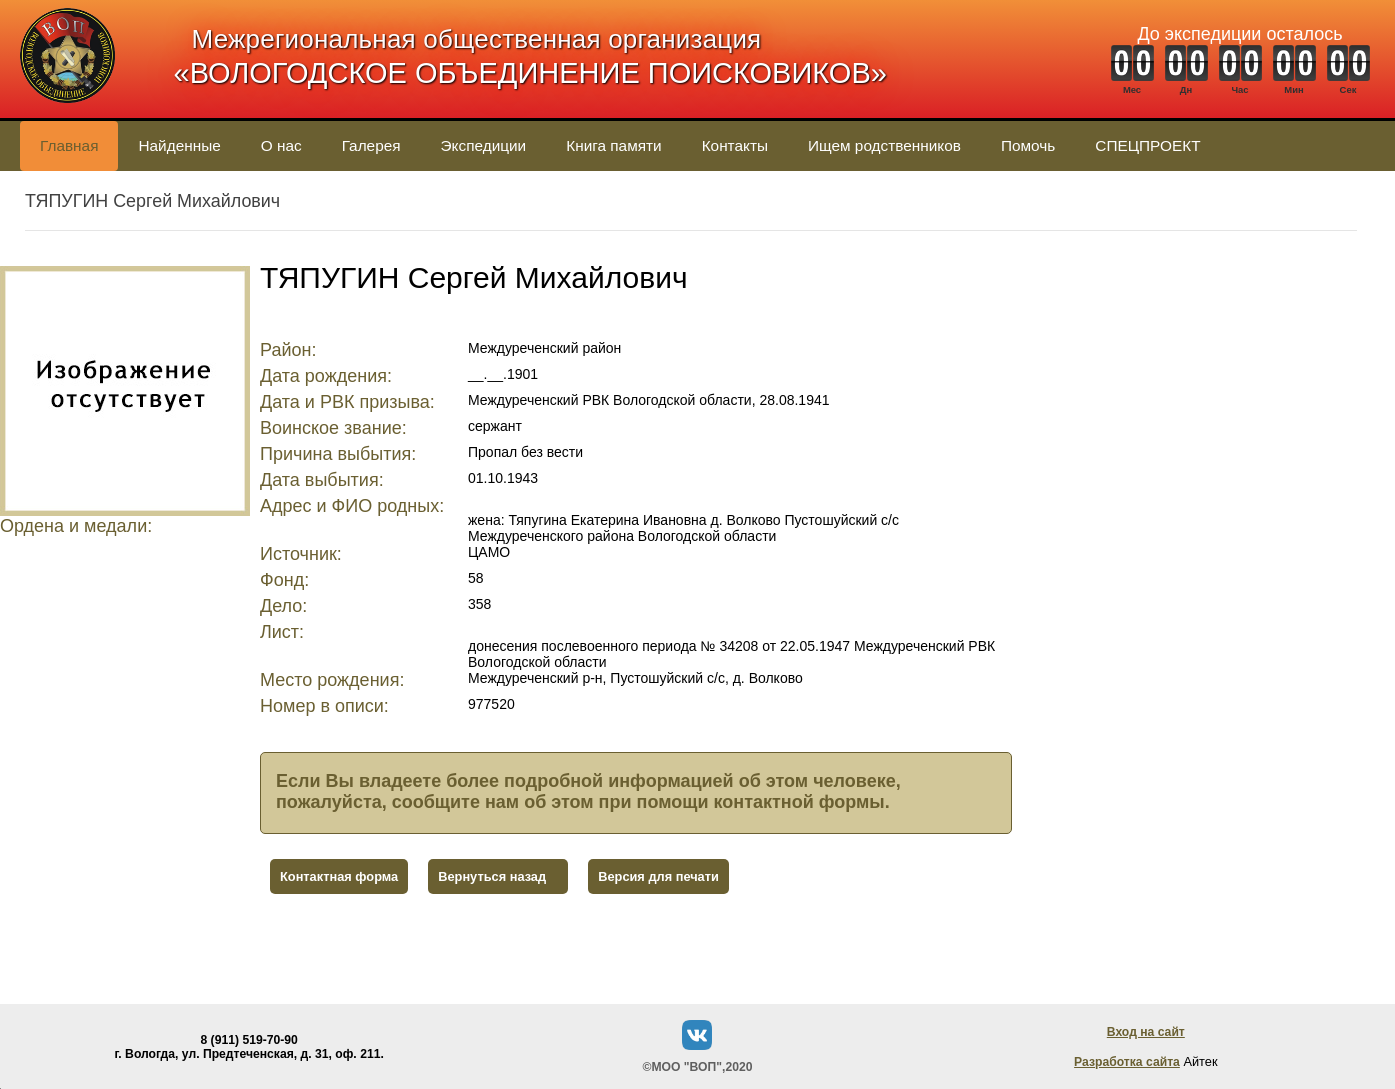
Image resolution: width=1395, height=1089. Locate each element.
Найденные (179, 145)
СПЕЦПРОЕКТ (1147, 145)
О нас (281, 145)
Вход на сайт (1146, 1032)
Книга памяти (613, 145)
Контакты (735, 145)
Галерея (371, 145)
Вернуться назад (492, 876)
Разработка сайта (1127, 1062)
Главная (69, 145)
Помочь (1028, 145)
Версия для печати (658, 876)
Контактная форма (339, 876)
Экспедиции (484, 145)
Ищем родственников (884, 145)
